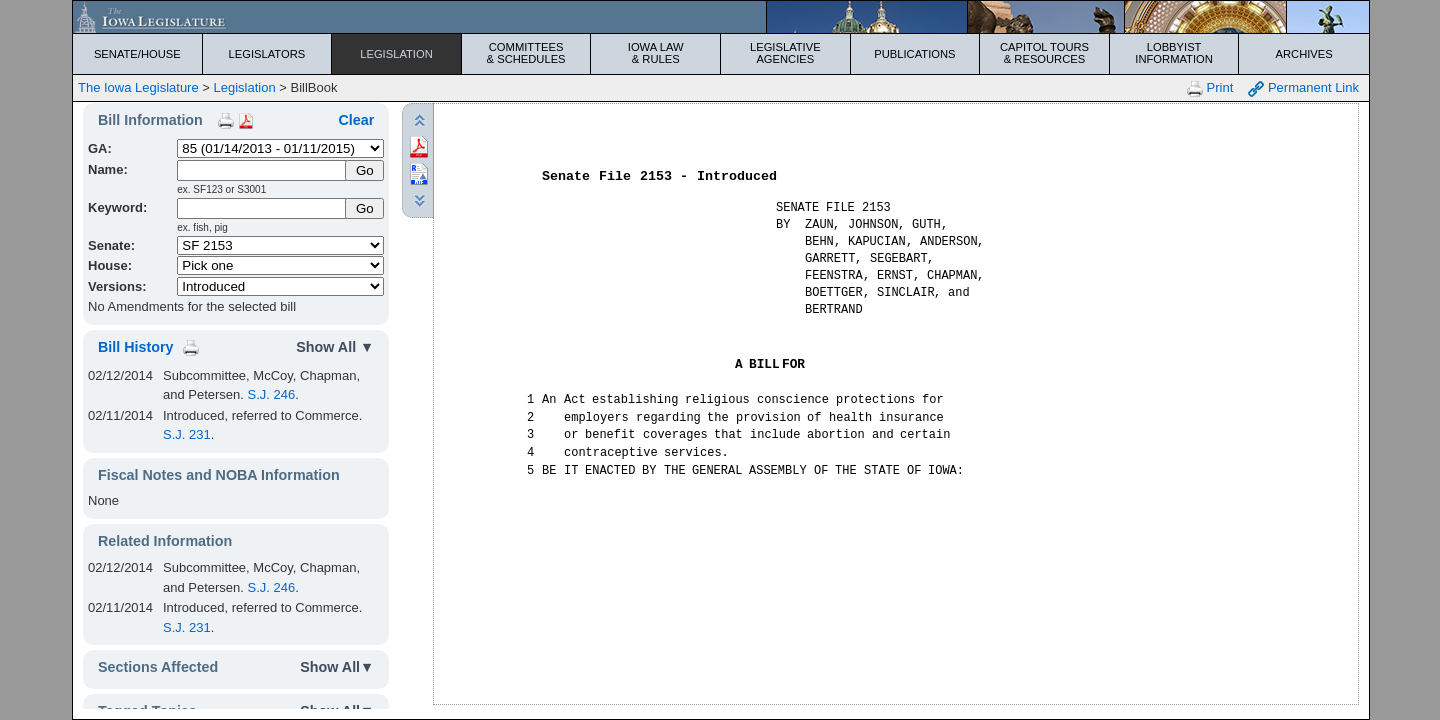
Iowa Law (655, 53)
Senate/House (137, 54)
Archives (1304, 54)
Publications (914, 54)
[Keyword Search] (262, 208)
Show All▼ (337, 667)
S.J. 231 (187, 434)
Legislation (396, 54)
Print (1210, 88)
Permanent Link (1303, 88)
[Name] (262, 170)
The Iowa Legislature (138, 87)
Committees (526, 53)
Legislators (267, 54)
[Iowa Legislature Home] (721, 17)
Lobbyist (1174, 53)
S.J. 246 (272, 394)
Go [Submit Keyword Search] (365, 208)
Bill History (135, 347)
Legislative (785, 53)
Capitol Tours (1044, 53)
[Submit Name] (364, 170)
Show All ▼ (335, 347)
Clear (356, 120)
